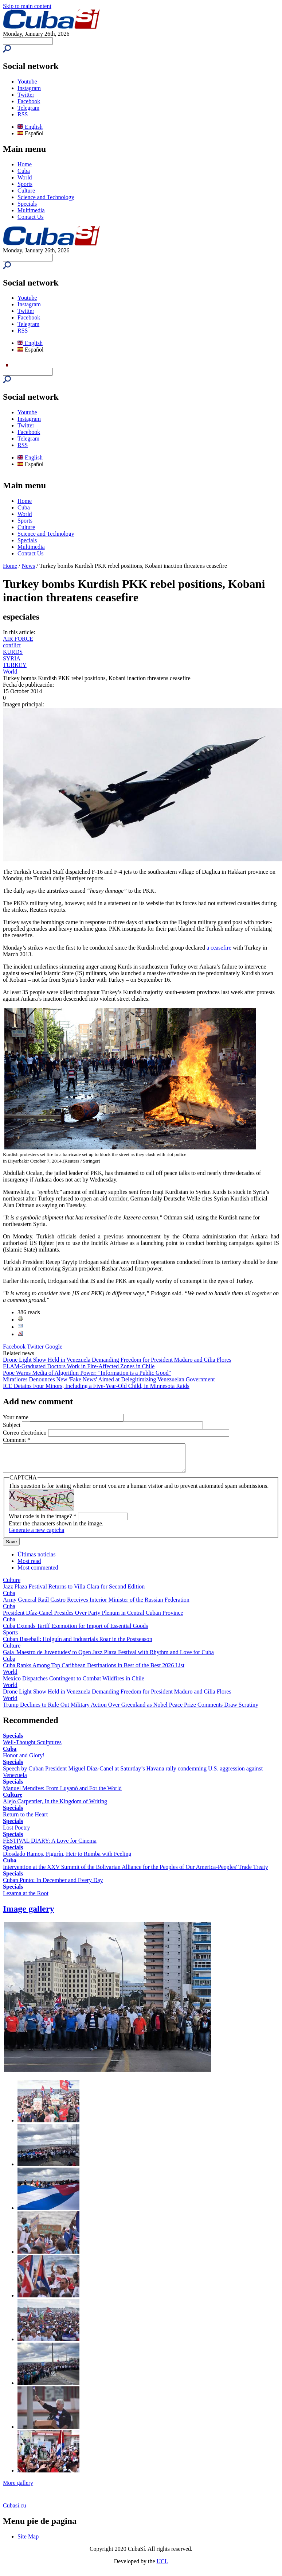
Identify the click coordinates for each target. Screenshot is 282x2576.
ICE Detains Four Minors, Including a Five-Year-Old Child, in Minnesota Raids (96, 1386)
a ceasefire (219, 947)
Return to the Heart (25, 1820)
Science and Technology (45, 197)
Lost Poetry (16, 1833)
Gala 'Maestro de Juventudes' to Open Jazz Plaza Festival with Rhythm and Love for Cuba (108, 1657)
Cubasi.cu (14, 2511)
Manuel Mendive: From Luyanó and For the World (62, 1794)
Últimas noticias (36, 1560)
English (30, 127)
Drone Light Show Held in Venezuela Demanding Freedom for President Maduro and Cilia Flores (117, 1360)
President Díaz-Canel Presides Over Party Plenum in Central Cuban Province (93, 1618)
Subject (12, 1425)
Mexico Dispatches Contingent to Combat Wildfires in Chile (73, 1684)
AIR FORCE (18, 639)
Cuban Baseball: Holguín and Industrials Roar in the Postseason (77, 1644)
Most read (29, 1566)
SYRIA (11, 658)
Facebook (28, 101)
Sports (24, 184)
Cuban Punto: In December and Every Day (53, 1885)
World (24, 177)
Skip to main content (27, 6)
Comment (16, 1440)
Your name (16, 1417)
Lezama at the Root (25, 1899)
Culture (26, 190)
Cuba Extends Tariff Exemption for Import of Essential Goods (75, 1631)
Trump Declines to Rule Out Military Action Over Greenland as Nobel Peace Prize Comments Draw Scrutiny (130, 1710)
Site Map (28, 2542)
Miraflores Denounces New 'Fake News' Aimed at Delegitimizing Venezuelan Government (109, 1379)
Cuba (23, 171)
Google (53, 1346)
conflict (12, 645)
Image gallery (28, 1914)
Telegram (28, 108)
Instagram (29, 88)
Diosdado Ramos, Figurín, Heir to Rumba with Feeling (67, 1859)
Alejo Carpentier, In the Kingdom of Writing (55, 1807)
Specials (27, 204)
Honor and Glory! (24, 1761)
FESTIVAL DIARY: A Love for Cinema (50, 1846)
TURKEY (15, 665)
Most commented (37, 1573)
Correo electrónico (25, 1432)
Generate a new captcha (36, 1535)
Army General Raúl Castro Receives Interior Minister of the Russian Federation (96, 1605)
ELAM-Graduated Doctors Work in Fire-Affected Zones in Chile (78, 1366)
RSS (22, 114)
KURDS (13, 652)
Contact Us (30, 217)
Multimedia (31, 210)
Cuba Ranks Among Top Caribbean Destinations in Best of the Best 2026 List (93, 1671)
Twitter (25, 95)
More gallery (18, 2488)
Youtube (27, 81)
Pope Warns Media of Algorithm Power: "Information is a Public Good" (87, 1373)
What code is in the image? (43, 1521)
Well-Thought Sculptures (32, 1748)
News (28, 566)
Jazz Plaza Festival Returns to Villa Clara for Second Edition (74, 1592)
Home (24, 164)
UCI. (162, 2567)
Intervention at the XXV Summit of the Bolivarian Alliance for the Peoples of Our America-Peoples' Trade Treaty (135, 1872)
